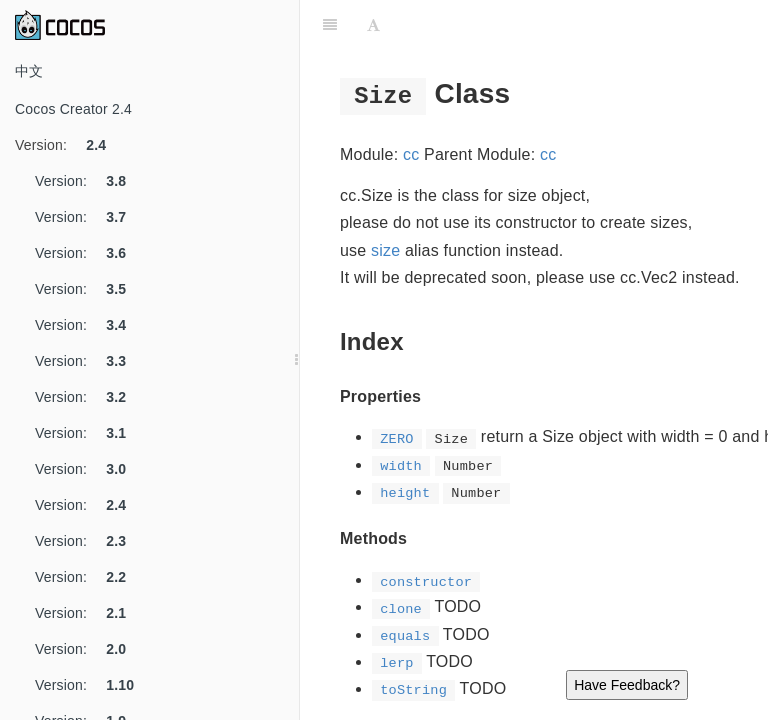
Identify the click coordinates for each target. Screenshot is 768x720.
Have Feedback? (627, 685)
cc (411, 154)
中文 (29, 71)
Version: (68, 145)
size (385, 250)
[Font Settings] (373, 25)
